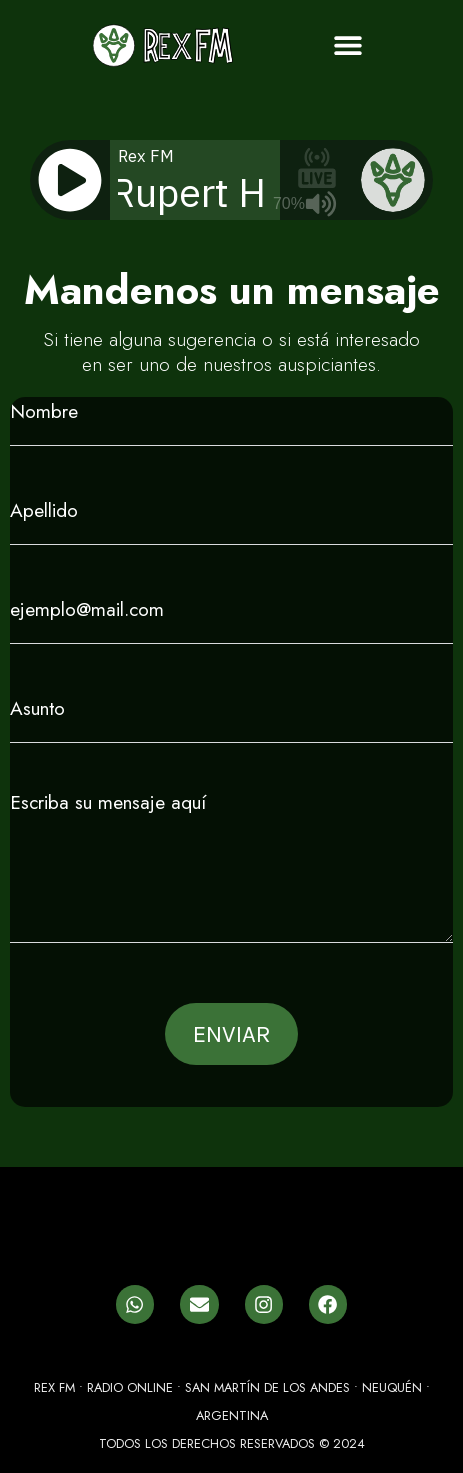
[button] (347, 45)
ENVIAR (232, 1034)
